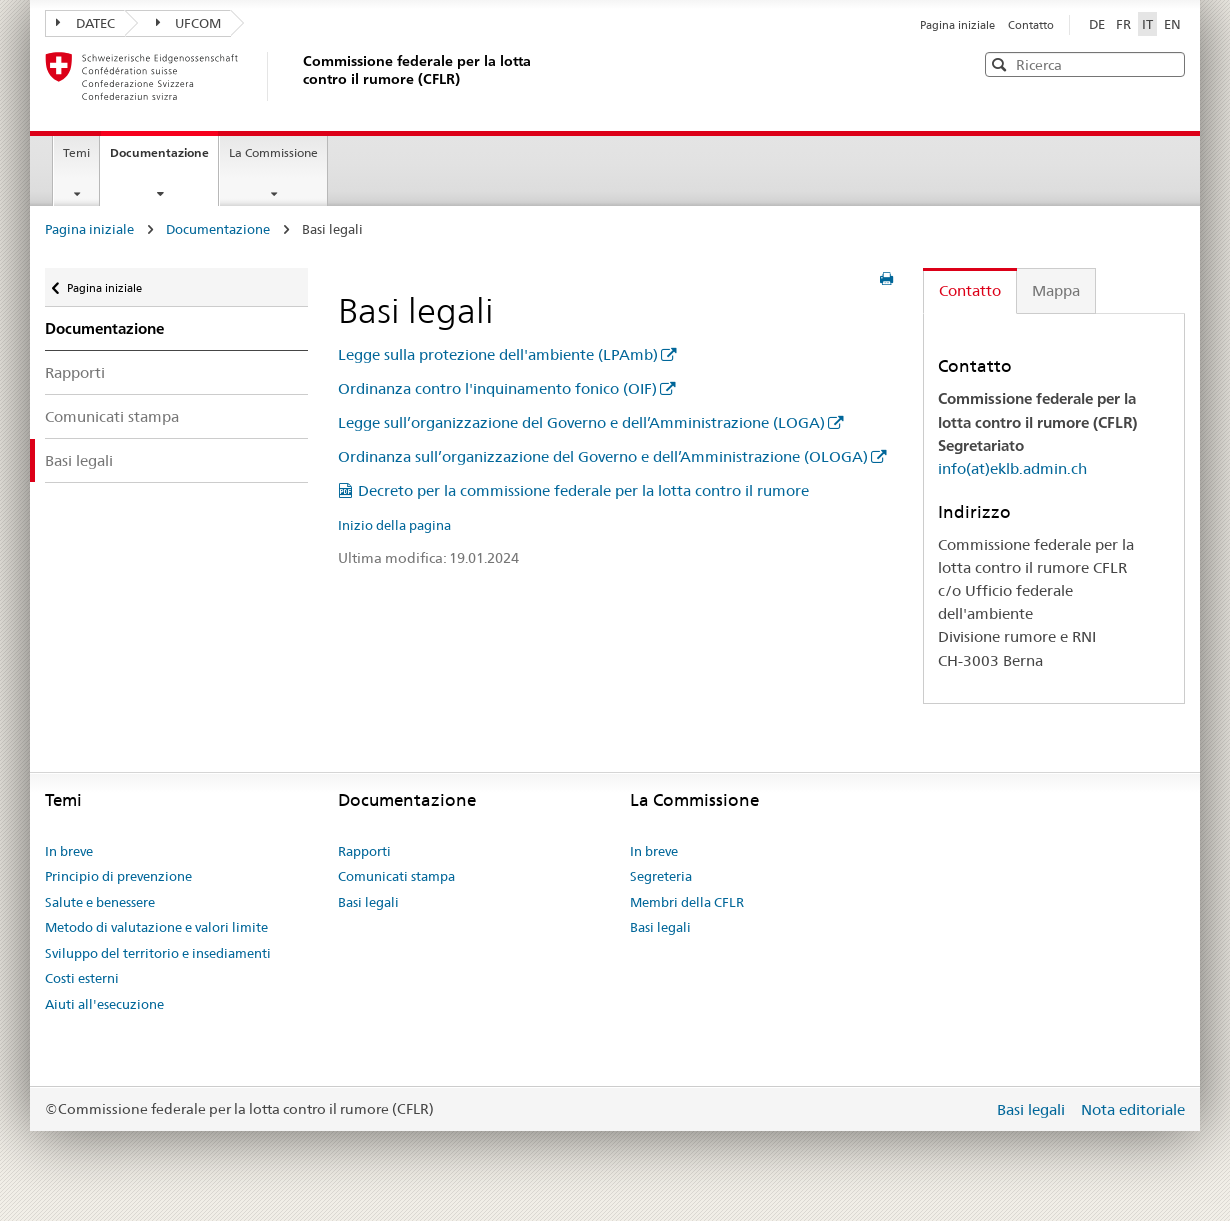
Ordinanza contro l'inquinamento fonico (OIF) (497, 388)
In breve (69, 851)
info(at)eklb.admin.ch (1012, 468)
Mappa (1056, 290)
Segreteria (661, 876)
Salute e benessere (100, 902)
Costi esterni (82, 978)
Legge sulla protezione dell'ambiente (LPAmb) (498, 354)
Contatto (1031, 25)
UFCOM (189, 23)
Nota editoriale (1133, 1109)
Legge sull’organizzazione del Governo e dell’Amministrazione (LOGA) (581, 422)
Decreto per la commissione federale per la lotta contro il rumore (583, 490)
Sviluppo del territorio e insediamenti (158, 953)
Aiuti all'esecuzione (104, 1004)
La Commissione (273, 152)
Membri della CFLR (687, 902)
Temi (76, 152)
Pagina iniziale (959, 25)
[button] (1168, 63)
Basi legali (79, 460)
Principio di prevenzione (118, 876)
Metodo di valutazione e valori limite (156, 927)
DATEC (85, 23)
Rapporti (75, 372)
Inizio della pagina (394, 525)
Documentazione (164, 159)
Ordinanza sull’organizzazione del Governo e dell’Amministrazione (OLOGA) (603, 456)
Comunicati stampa (112, 416)
